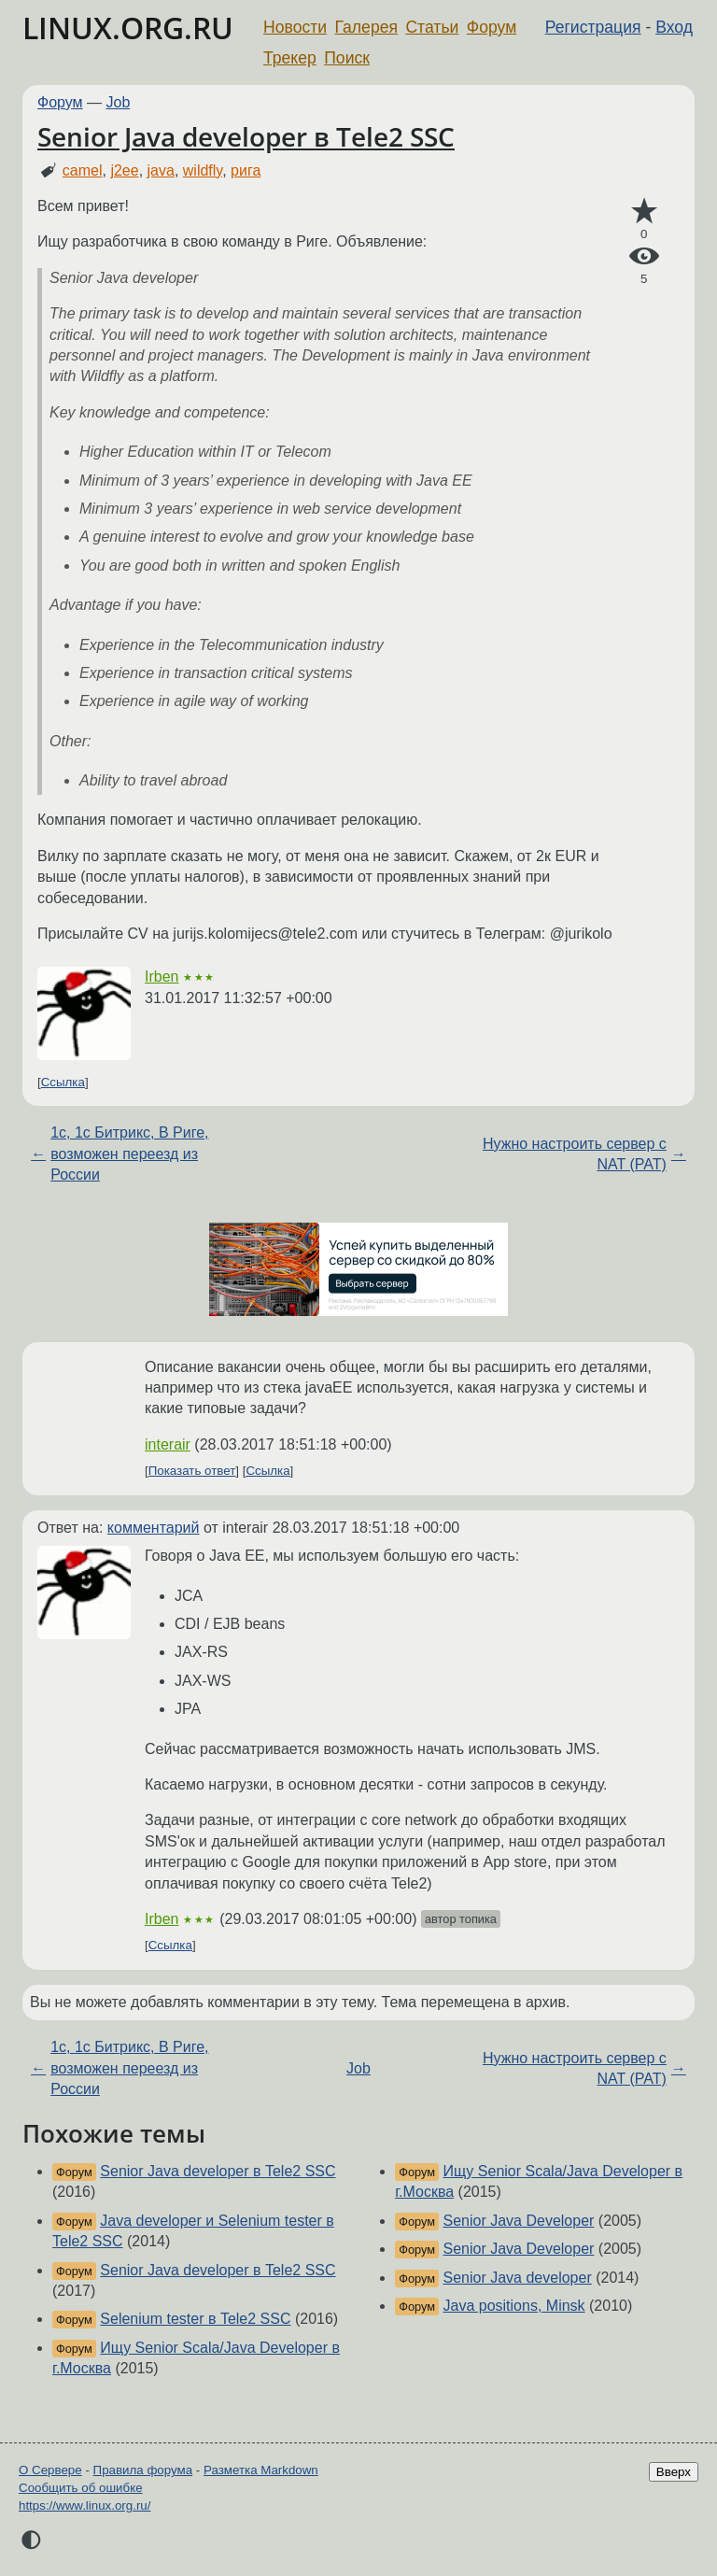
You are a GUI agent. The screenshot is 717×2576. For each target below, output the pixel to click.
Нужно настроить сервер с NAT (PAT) (575, 1154)
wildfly (202, 170)
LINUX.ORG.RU (127, 27)
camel (83, 170)
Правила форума (143, 2470)
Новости (295, 27)
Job (118, 102)
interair (167, 1444)
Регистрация (593, 27)
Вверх (673, 2472)
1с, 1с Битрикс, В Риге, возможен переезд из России (129, 1153)
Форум (491, 27)
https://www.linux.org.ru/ (84, 2505)
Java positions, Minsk (514, 2306)
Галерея (366, 27)
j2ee (124, 170)
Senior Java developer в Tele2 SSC (246, 136)
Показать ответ (192, 1471)
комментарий (153, 1528)
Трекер (289, 58)
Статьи (431, 27)
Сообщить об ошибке (81, 2488)
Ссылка (63, 1082)
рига (245, 170)
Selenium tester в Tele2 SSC (195, 2319)
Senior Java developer (517, 2278)
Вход (674, 27)
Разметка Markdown (261, 2470)
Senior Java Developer (519, 2221)
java (161, 170)
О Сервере (50, 2470)
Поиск (347, 58)
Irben (161, 976)
